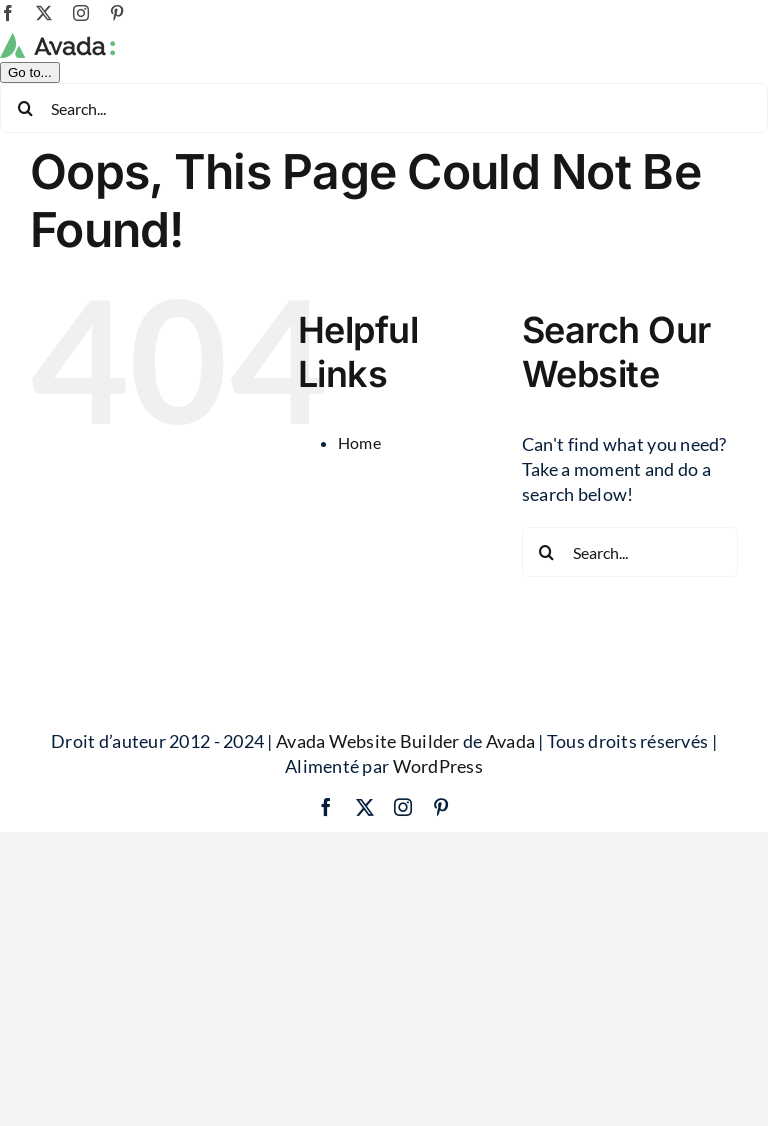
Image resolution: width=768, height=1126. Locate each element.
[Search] (25, 210)
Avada (510, 843)
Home (359, 544)
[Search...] (384, 210)
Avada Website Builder (368, 843)
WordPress (438, 869)
